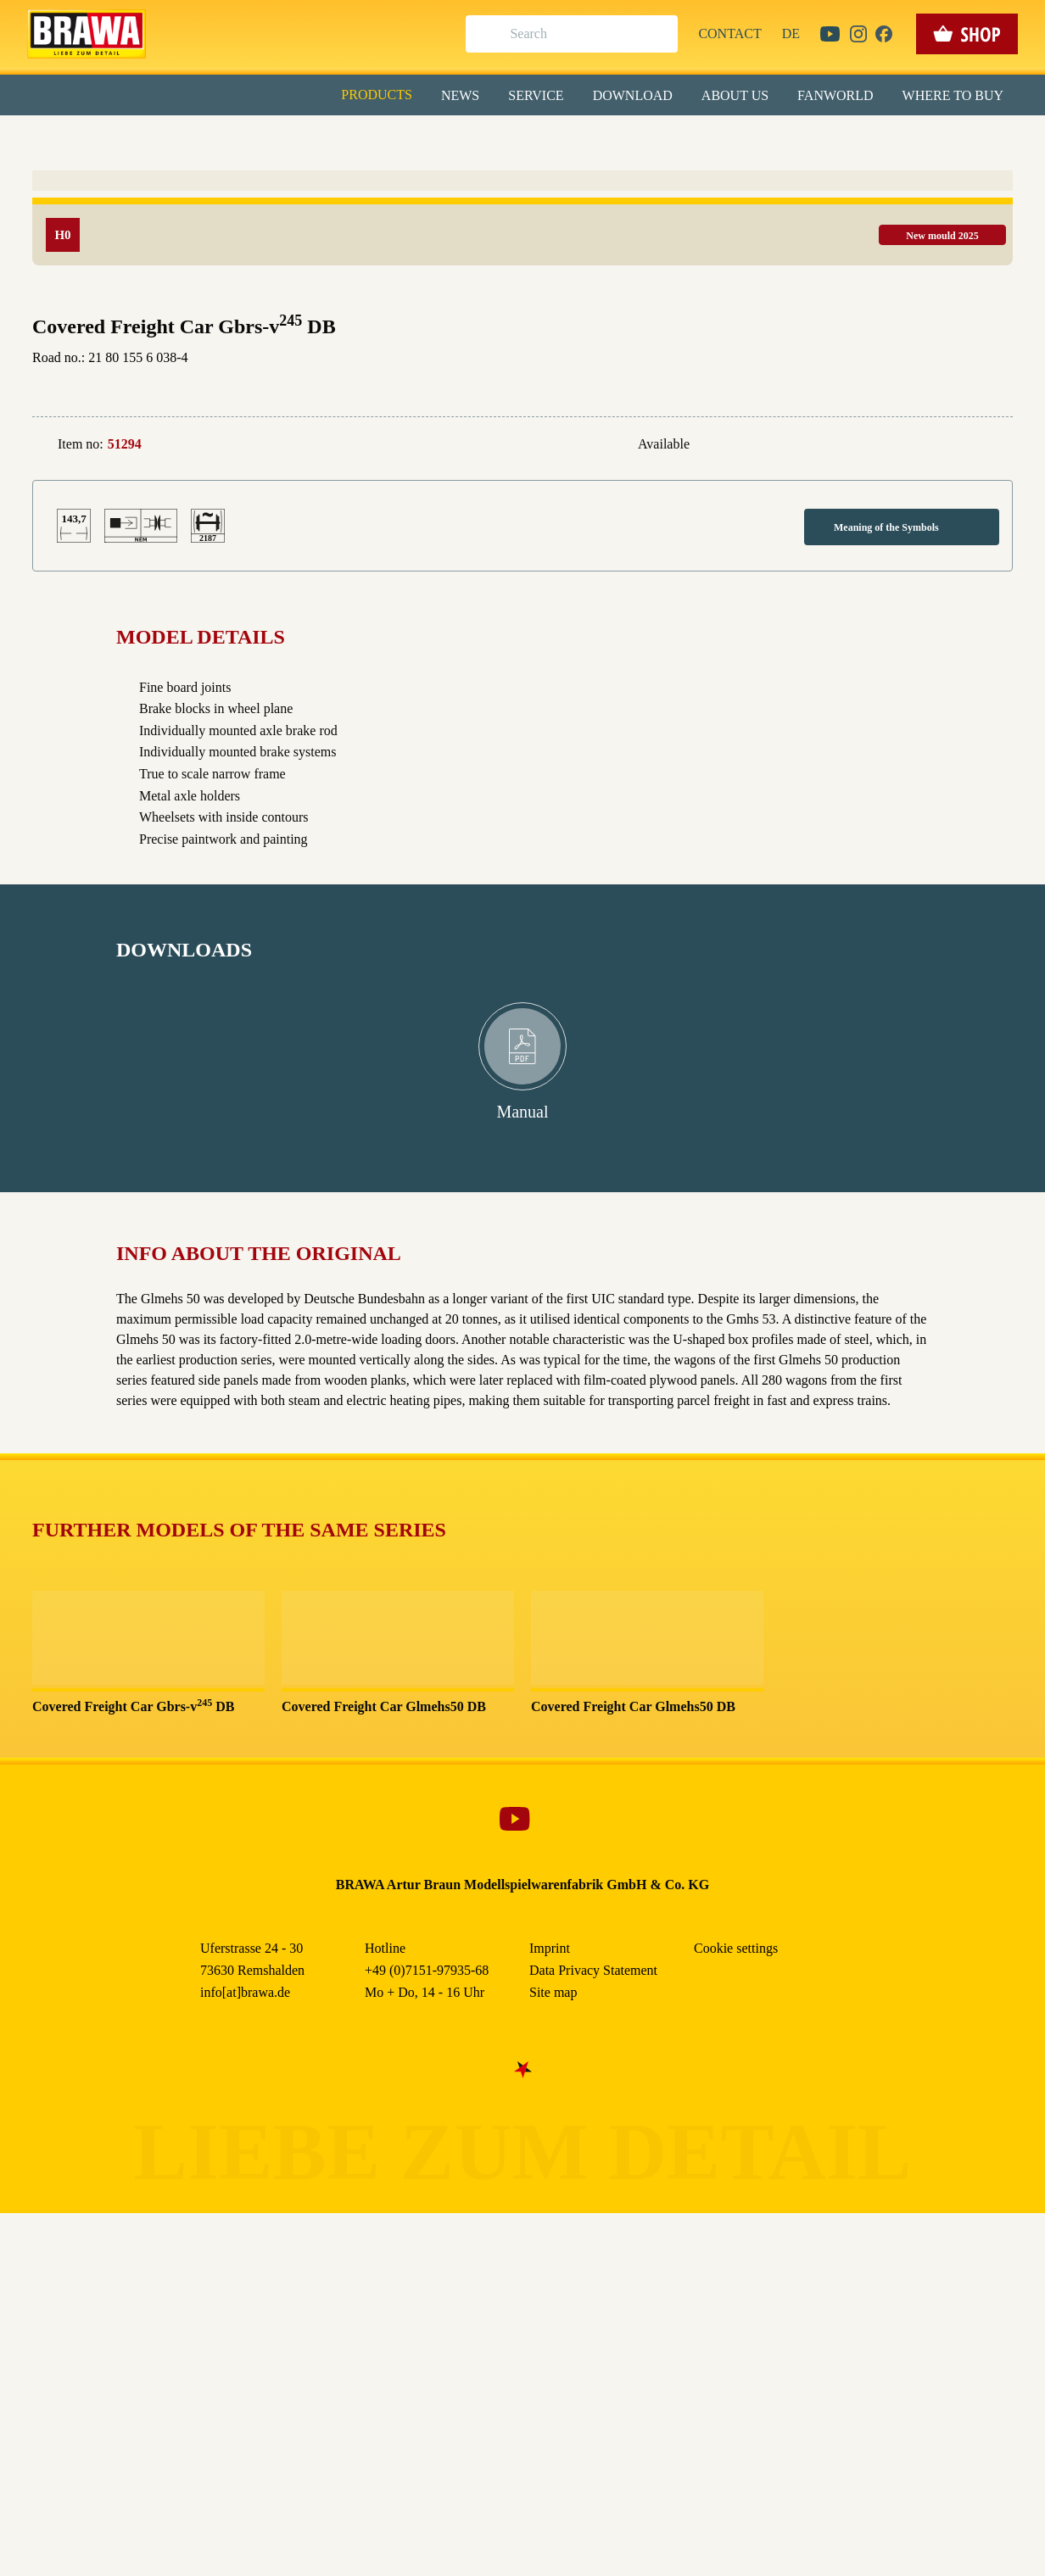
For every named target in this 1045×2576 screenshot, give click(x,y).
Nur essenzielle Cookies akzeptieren (523, 315)
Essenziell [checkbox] (372, 139)
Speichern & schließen (523, 268)
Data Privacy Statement (662, 389)
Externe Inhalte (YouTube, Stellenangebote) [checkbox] (450, 175)
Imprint (583, 389)
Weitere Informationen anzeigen (522, 353)
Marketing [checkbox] (451, 139)
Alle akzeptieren (522, 221)
